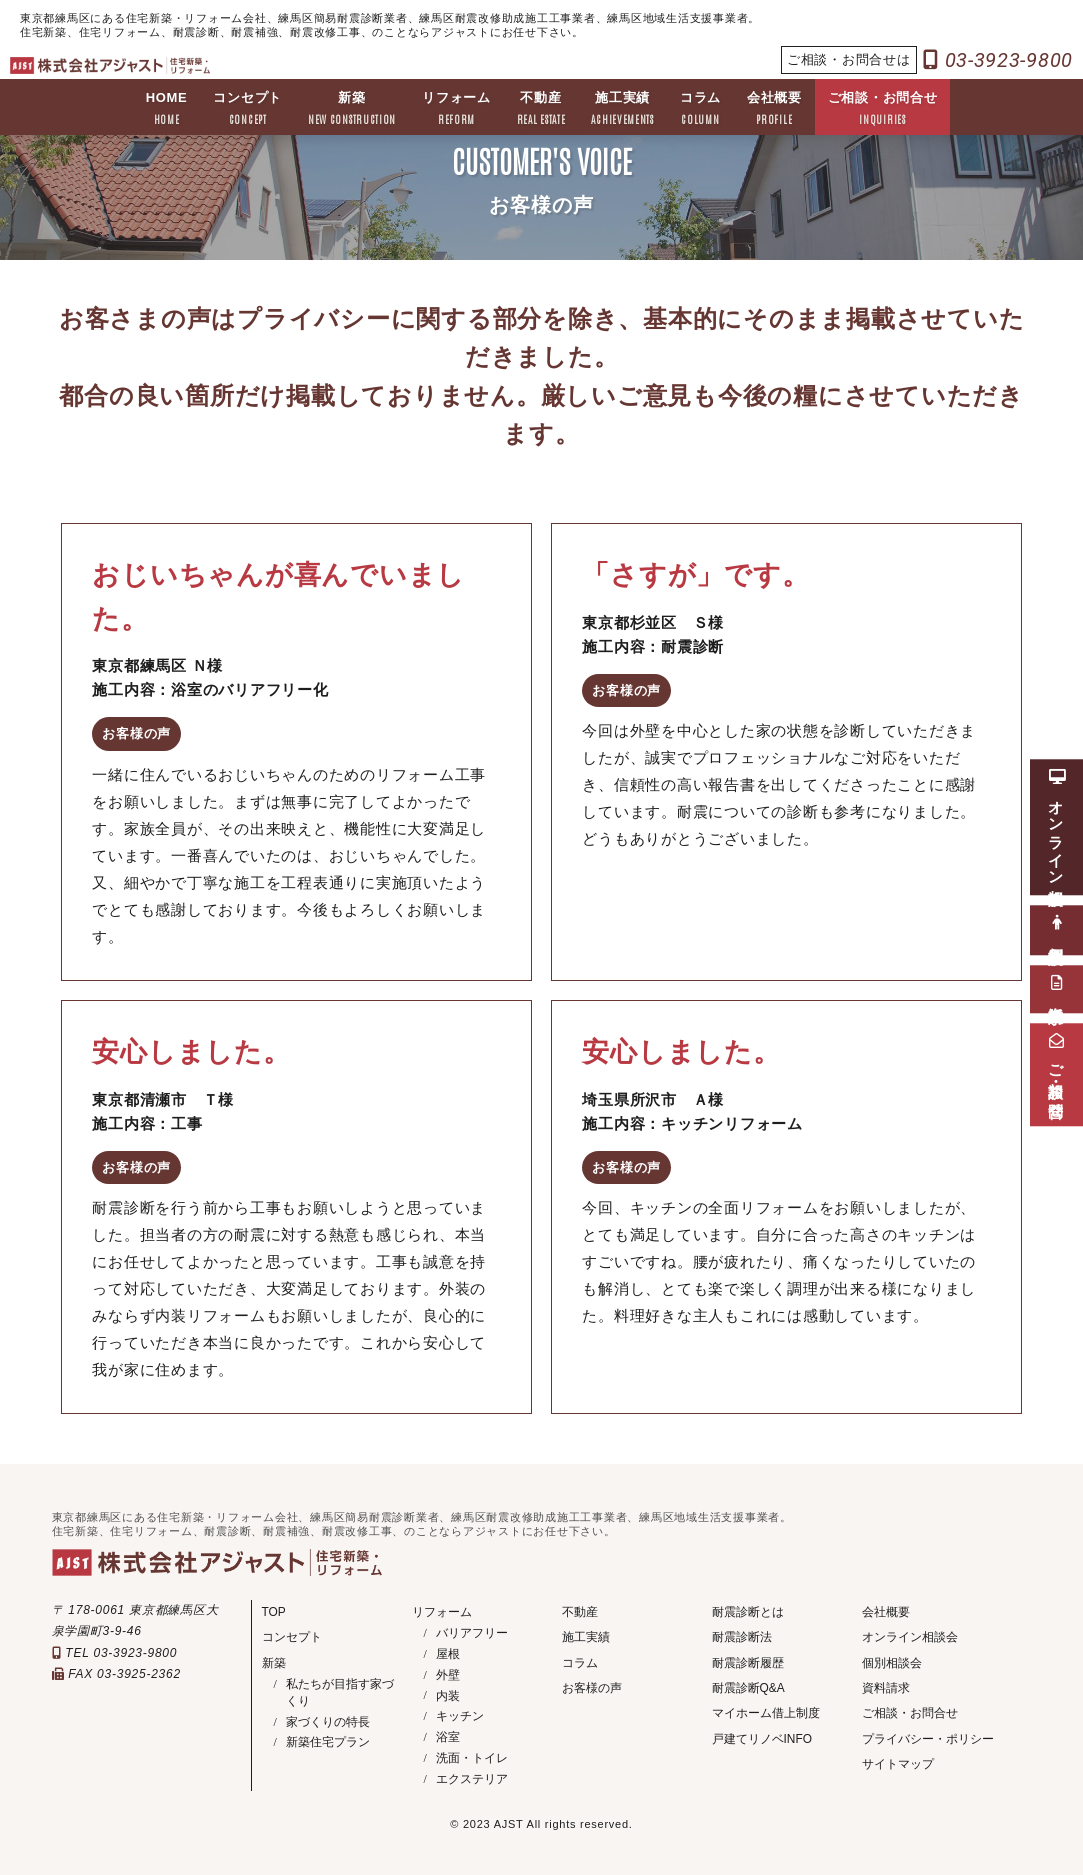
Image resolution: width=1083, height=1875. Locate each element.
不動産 (541, 109)
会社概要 (775, 109)
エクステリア (472, 1779)
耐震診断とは (748, 1612)
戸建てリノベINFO (762, 1740)
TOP (274, 1612)
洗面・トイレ (472, 1758)
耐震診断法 (742, 1637)
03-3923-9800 (998, 60)
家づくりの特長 (328, 1722)
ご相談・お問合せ (884, 109)
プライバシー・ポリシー (928, 1740)
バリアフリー (472, 1633)
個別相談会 (892, 1663)
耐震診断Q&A (748, 1688)
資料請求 (886, 1688)
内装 (448, 1696)
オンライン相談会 (910, 1637)
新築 (351, 109)
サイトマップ (898, 1765)
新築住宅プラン (328, 1743)
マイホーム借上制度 (766, 1714)
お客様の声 (592, 1688)
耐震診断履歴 (748, 1663)
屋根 (448, 1654)
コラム (701, 109)
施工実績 (623, 109)
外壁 (448, 1675)
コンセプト (246, 109)
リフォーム (456, 109)
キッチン (460, 1716)
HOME (165, 109)
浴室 (448, 1737)
